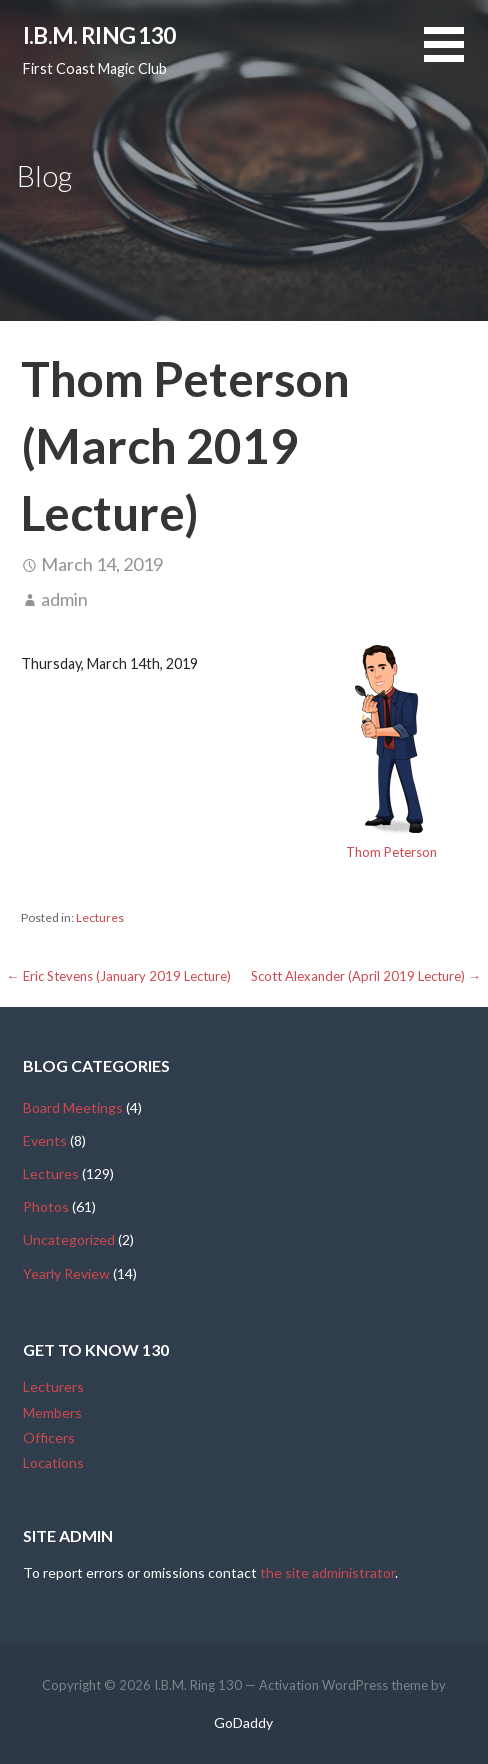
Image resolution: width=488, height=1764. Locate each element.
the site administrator (327, 1572)
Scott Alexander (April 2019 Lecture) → (366, 976)
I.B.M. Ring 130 (99, 35)
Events (45, 1140)
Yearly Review (66, 1273)
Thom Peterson (391, 852)
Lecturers (53, 1386)
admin (64, 599)
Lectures (100, 917)
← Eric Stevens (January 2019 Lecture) (119, 976)
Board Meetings (73, 1107)
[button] (456, 56)
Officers (49, 1437)
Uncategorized (69, 1239)
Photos (46, 1206)
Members (52, 1412)
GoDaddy (243, 1722)
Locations (53, 1462)
